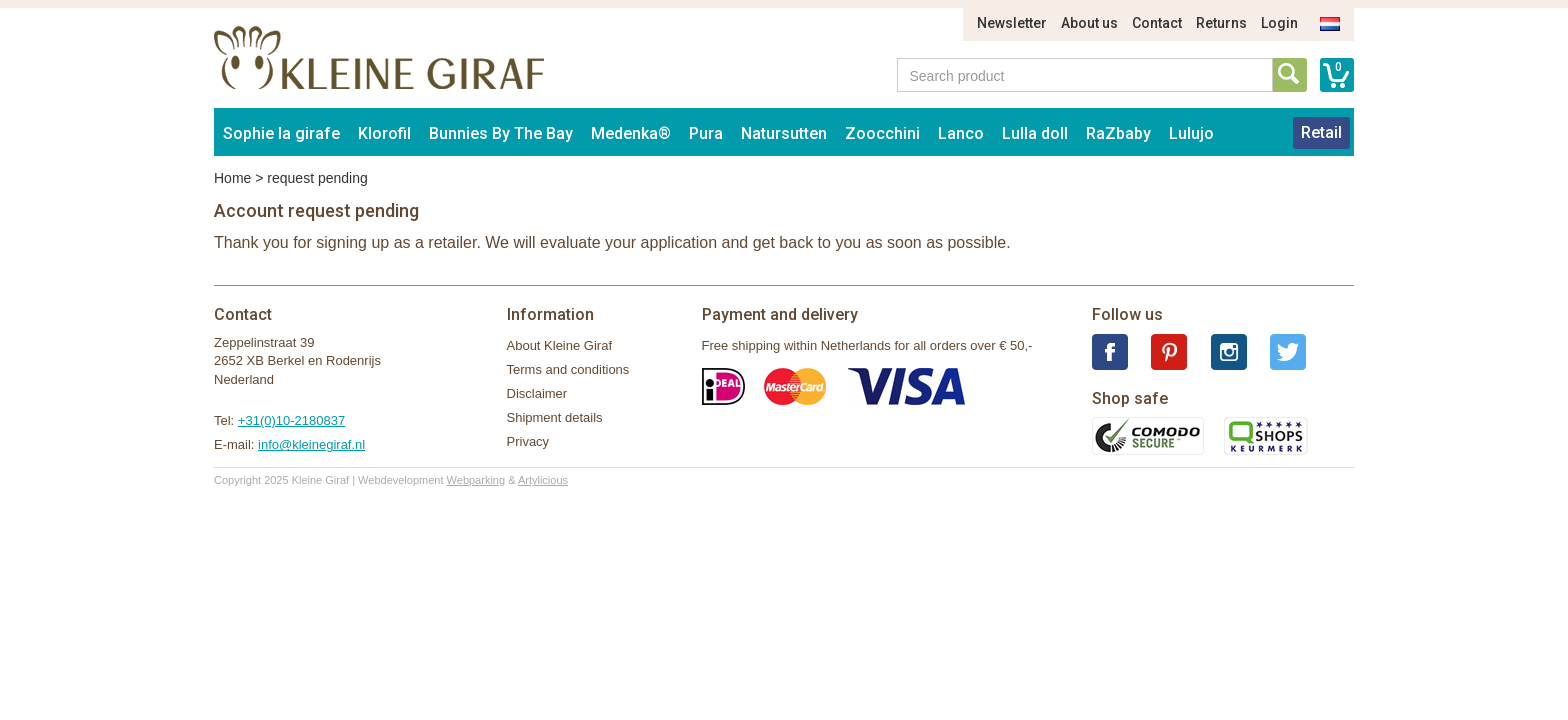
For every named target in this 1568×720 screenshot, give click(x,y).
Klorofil (384, 133)
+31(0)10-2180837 (291, 420)
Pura (706, 133)
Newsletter (1012, 23)
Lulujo (1191, 133)
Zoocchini (882, 133)
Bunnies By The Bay (501, 133)
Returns (1221, 23)
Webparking (476, 480)
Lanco (961, 133)
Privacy (528, 441)
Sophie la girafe (281, 133)
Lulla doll (1035, 133)
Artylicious (543, 480)
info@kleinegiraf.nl (311, 444)
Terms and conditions (568, 369)
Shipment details (555, 417)
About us (1089, 23)
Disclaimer (537, 393)
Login (1279, 23)
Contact (1157, 23)
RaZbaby (1118, 133)
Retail (1321, 132)
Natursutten (784, 133)
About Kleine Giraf (560, 345)
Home (232, 178)
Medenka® (631, 133)
